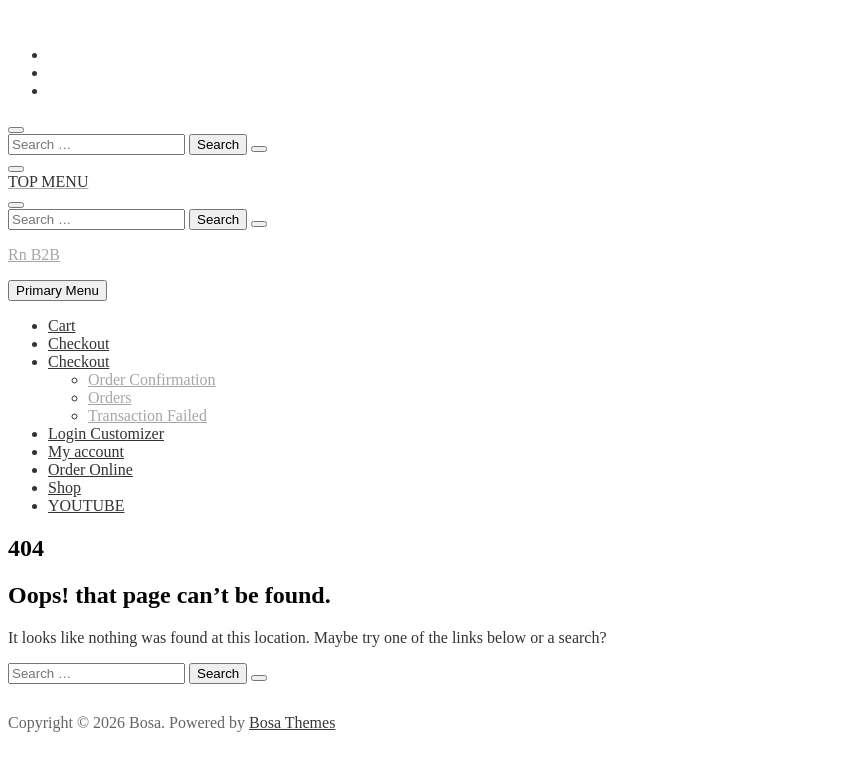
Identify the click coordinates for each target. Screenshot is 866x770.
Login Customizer (106, 433)
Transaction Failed (147, 415)
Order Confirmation (152, 379)
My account (86, 451)
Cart (62, 325)
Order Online (90, 469)
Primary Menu (57, 290)
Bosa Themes (292, 722)
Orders (110, 397)
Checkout (78, 343)
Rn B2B (34, 254)
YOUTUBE (86, 505)
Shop (64, 487)
